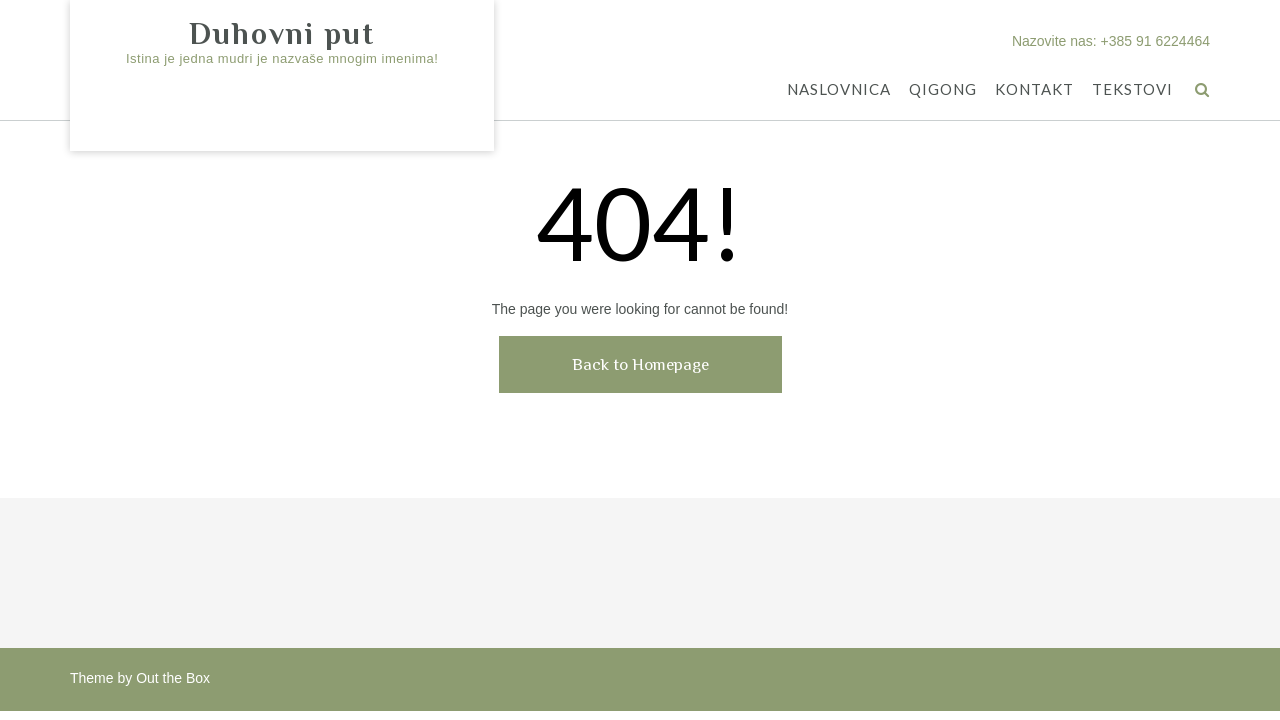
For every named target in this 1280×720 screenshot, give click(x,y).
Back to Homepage (640, 364)
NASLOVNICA (839, 90)
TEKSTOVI (1132, 90)
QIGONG (943, 90)
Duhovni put (282, 34)
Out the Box (173, 678)
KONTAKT (1034, 90)
